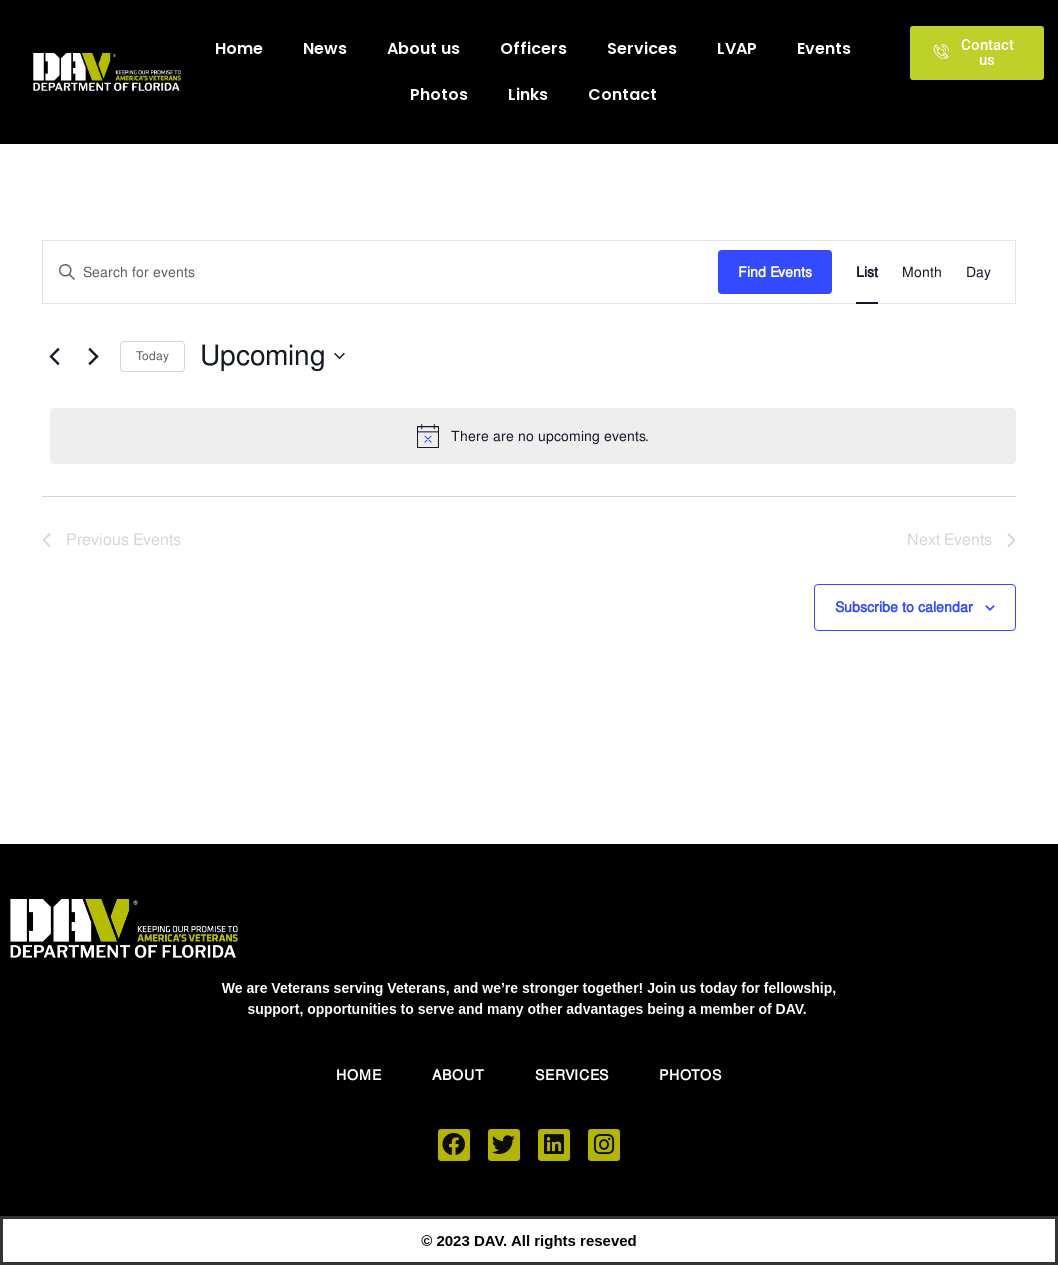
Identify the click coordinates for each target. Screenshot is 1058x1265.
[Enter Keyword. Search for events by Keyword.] (380, 272)
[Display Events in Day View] (978, 272)
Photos (439, 94)
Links (528, 94)
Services (642, 48)
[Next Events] (93, 356)
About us (423, 48)
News (325, 48)
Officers (533, 48)
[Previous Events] (54, 356)
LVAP (737, 48)
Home (239, 48)
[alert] (533, 436)
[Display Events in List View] (867, 272)
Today (152, 356)
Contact (622, 94)
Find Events (775, 272)
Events (824, 48)
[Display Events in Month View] (922, 272)
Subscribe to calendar (904, 610)
